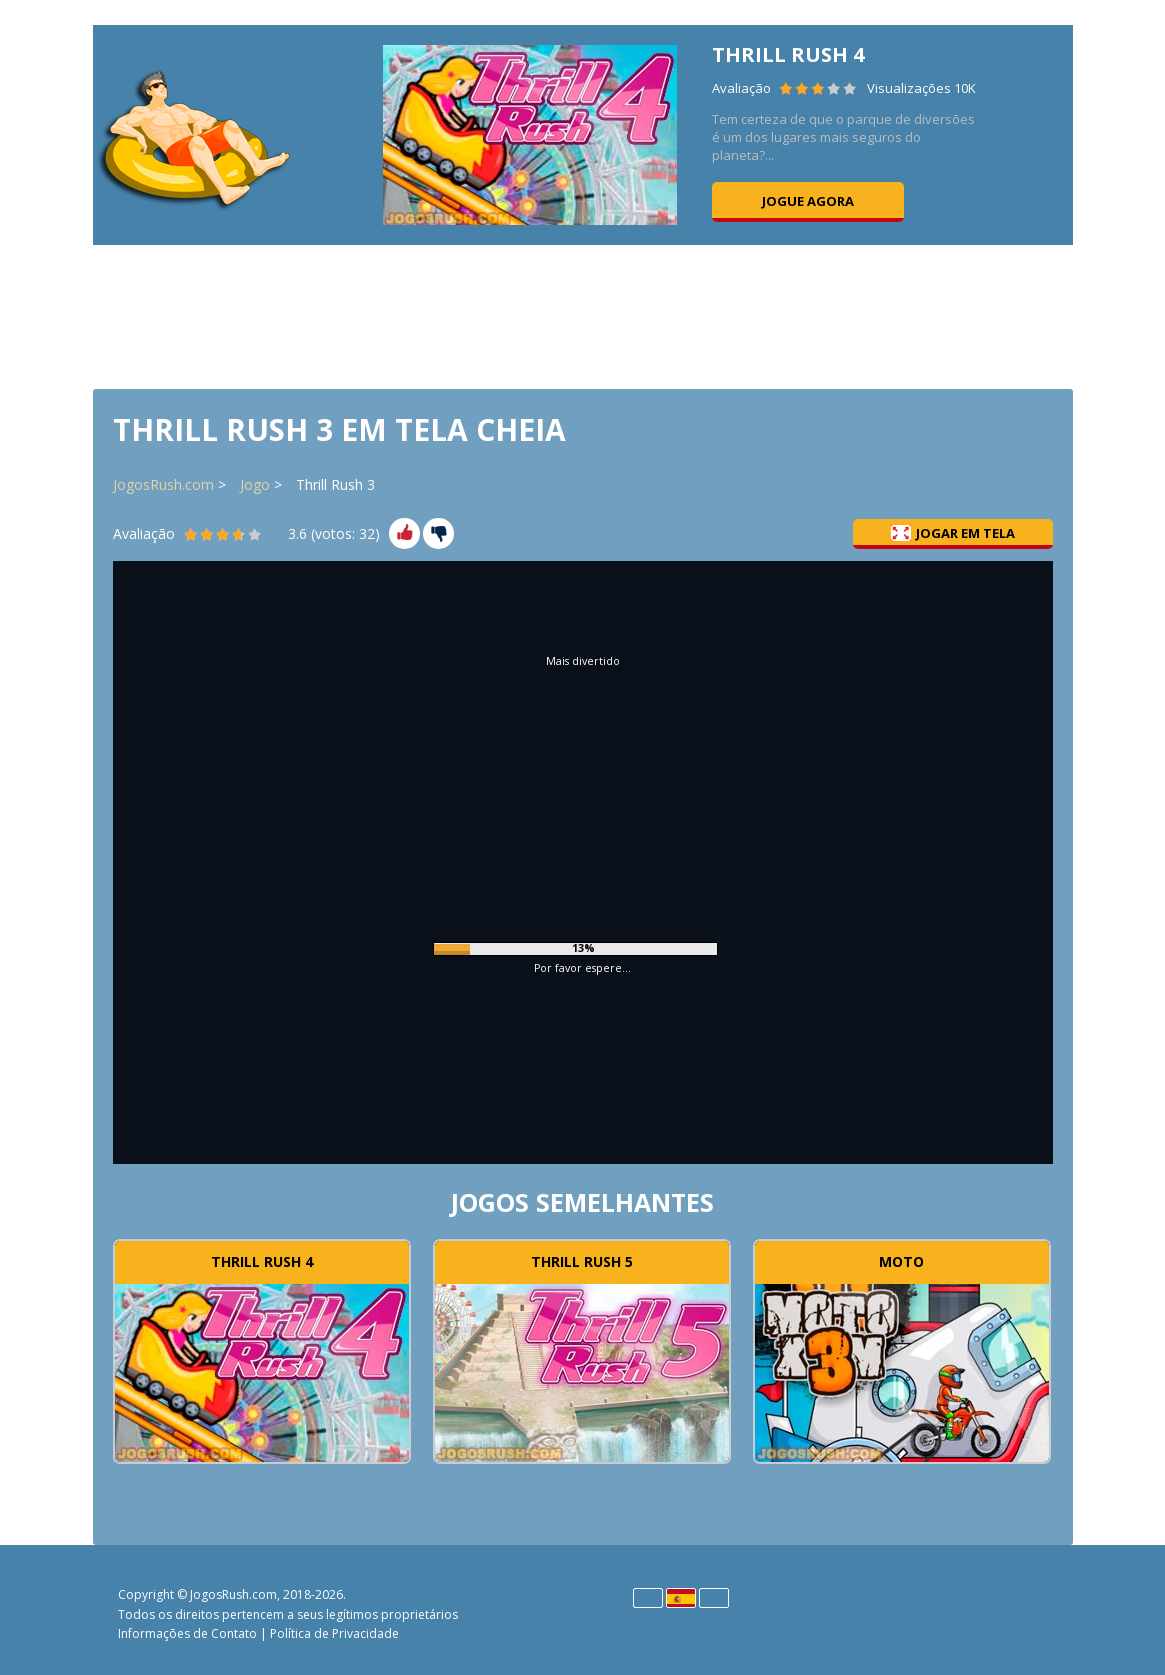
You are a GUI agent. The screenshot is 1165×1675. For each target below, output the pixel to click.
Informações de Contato (187, 1633)
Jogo (255, 484)
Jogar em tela (953, 533)
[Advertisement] (583, 315)
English (648, 1598)
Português (714, 1598)
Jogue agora (808, 201)
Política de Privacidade (334, 1633)
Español (681, 1598)
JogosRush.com (163, 484)
